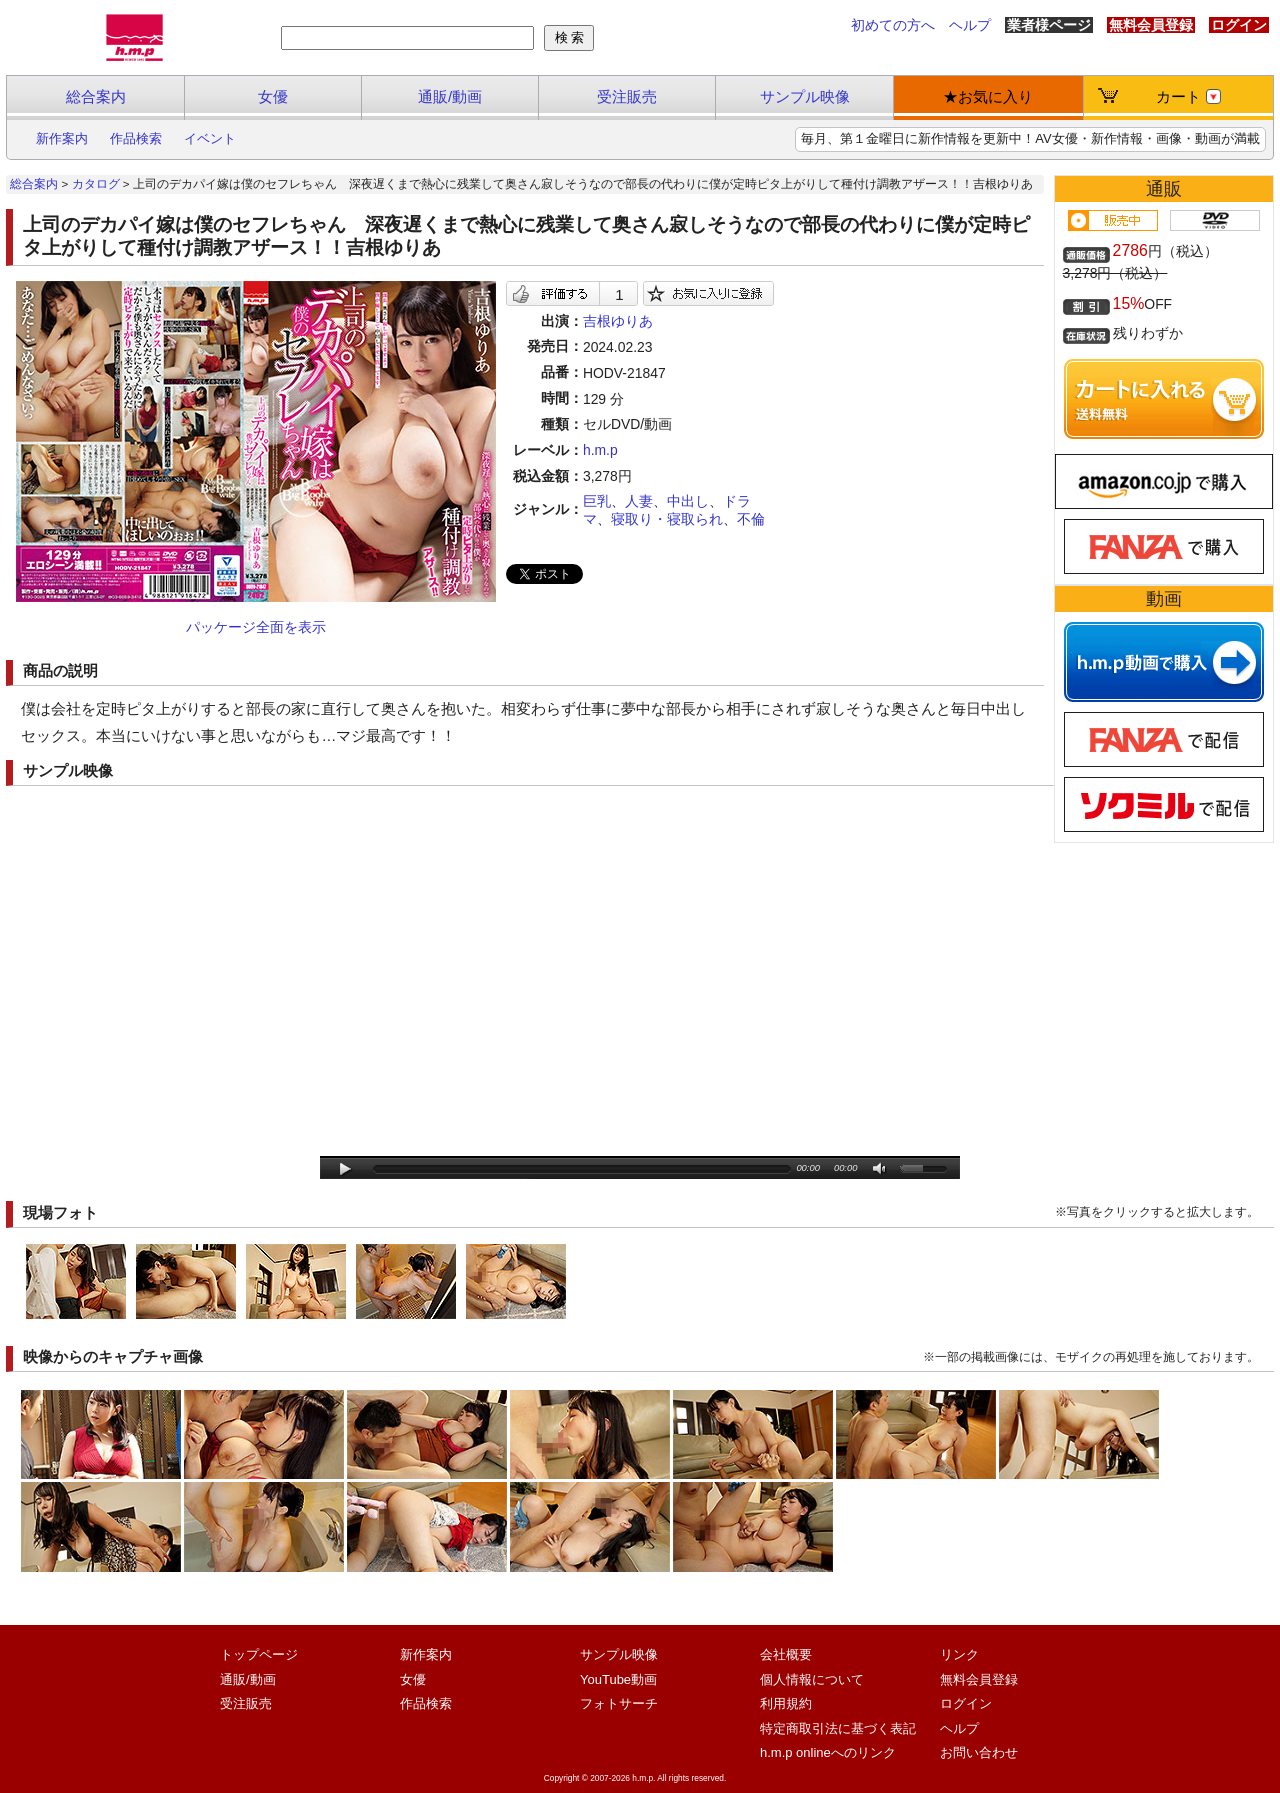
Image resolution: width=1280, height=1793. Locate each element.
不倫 (751, 519)
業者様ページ (1049, 25)
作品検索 (136, 138)
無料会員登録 (1151, 25)
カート (1188, 96)
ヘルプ (970, 25)
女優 (273, 96)
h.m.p (600, 450)
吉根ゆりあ (618, 321)
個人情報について (812, 1679)
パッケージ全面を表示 (256, 627)
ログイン (1239, 25)
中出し (688, 501)
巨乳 (597, 501)
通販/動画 (450, 96)
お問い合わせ (979, 1752)
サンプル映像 (805, 96)
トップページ (259, 1654)
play (345, 1169)
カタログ (96, 184)
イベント (210, 138)
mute (880, 1169)
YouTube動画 (618, 1679)
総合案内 (96, 96)
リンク (959, 1654)
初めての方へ (893, 25)
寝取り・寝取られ (667, 519)
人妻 (639, 501)
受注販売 (627, 96)
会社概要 (786, 1654)
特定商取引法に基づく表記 (838, 1728)
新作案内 (62, 138)
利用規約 (786, 1703)
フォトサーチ (619, 1703)
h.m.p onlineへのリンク (828, 1752)
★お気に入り (988, 96)
